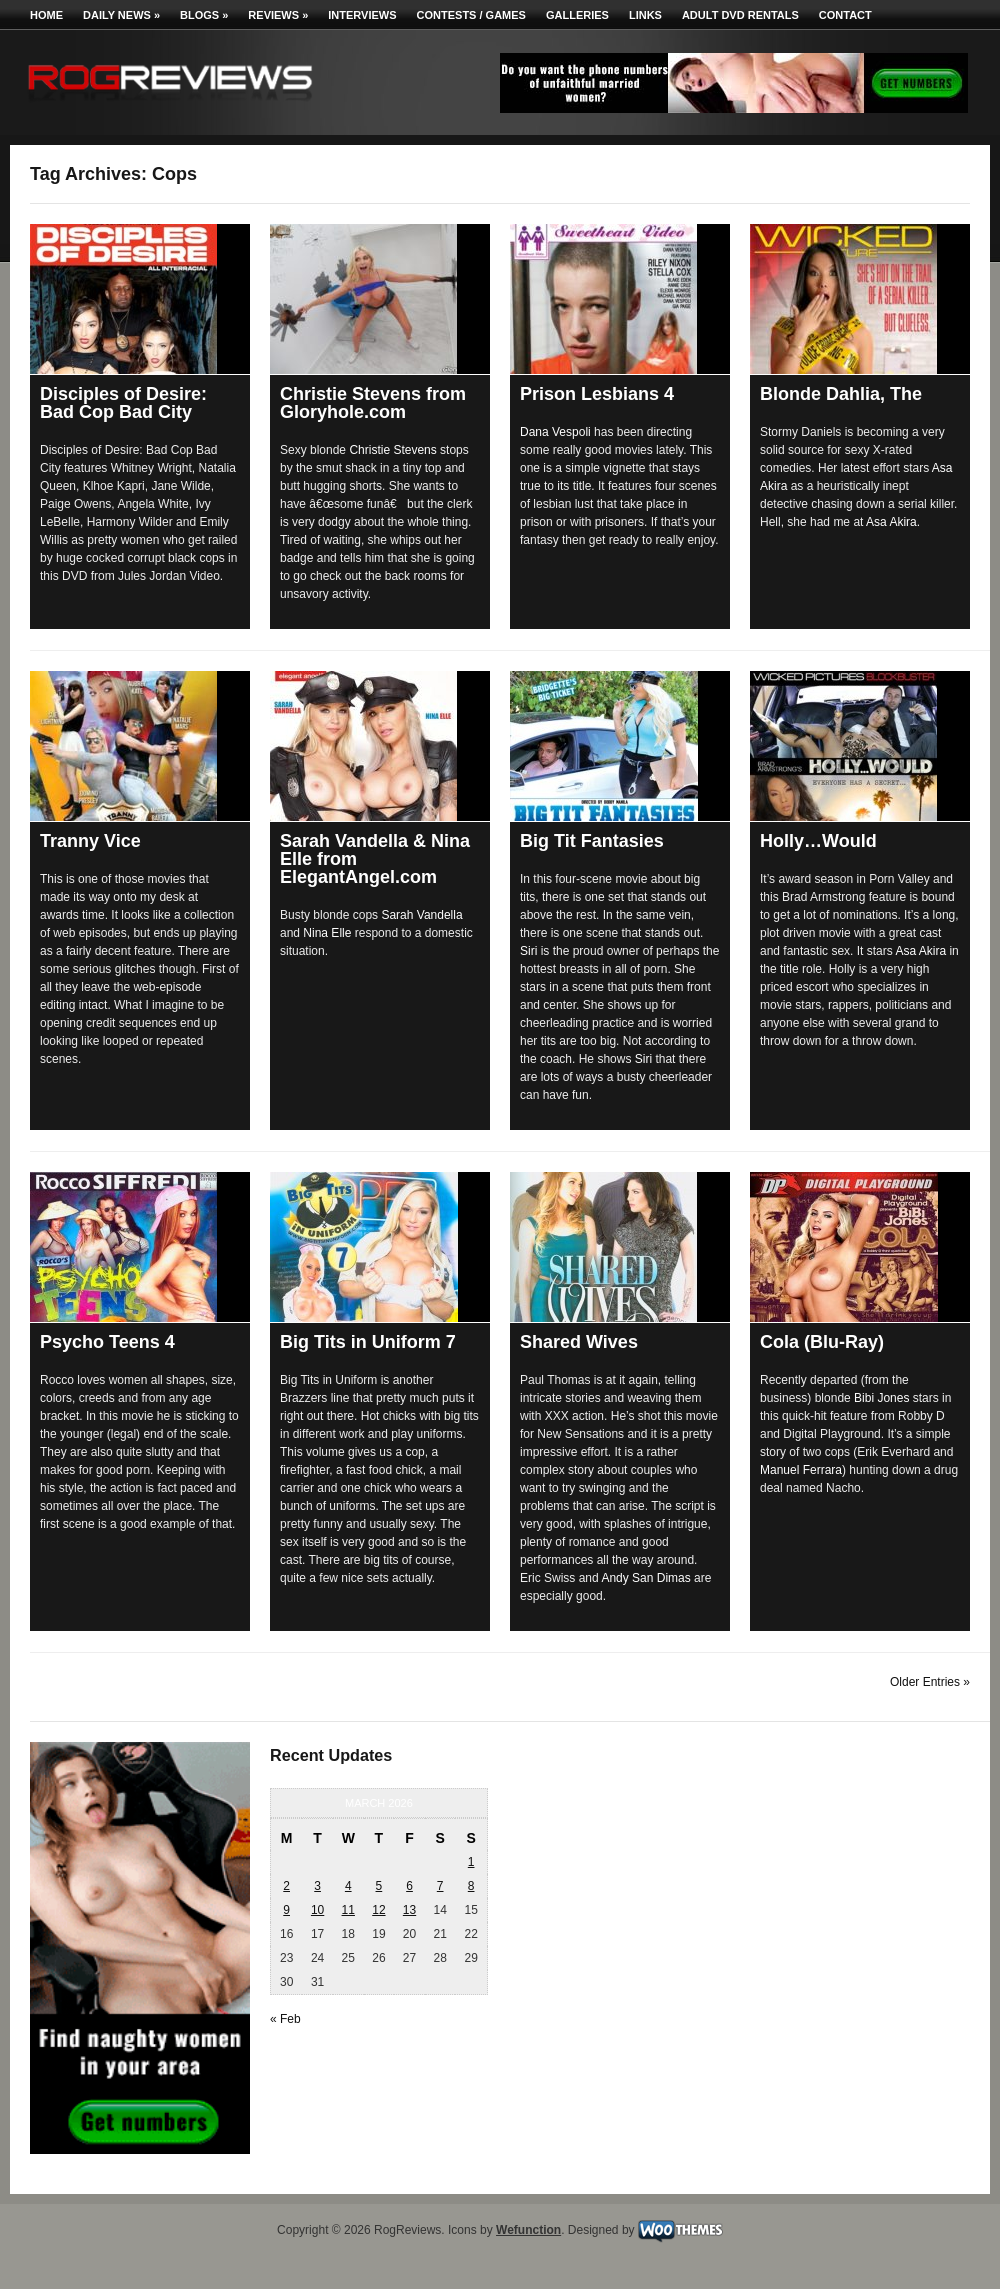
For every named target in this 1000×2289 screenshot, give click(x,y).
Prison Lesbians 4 (597, 394)
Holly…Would (818, 841)
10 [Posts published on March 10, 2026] (317, 1910)
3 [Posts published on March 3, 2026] (317, 1886)
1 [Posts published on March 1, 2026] (471, 1862)
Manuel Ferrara (801, 1470)
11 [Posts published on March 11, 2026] (348, 1910)
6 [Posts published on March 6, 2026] (409, 1886)
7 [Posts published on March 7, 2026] (440, 1886)
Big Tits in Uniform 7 (368, 1342)
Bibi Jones (881, 1398)
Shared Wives (579, 1342)
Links (645, 15)
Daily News (121, 15)
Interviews (362, 15)
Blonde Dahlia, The (841, 394)
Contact (845, 15)
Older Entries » (930, 1682)
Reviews (278, 15)
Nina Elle (327, 933)
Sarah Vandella (421, 915)
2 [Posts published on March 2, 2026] (286, 1886)
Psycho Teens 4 (107, 1342)
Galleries (577, 15)
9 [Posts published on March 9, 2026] (286, 1910)
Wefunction (528, 2230)
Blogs (204, 15)
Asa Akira (891, 522)
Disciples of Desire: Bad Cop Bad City (123, 403)
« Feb (285, 2019)
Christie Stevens (392, 450)
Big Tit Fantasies (592, 841)
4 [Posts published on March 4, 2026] (348, 1886)
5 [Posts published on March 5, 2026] (379, 1886)
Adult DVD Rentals (740, 15)
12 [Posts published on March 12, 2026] (378, 1910)
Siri (528, 951)
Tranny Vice (90, 841)
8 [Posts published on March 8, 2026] (471, 1886)
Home (46, 15)
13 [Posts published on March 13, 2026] (409, 1910)
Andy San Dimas (645, 1578)
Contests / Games (471, 15)
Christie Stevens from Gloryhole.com (373, 403)
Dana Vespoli (555, 432)
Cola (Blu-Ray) (822, 1342)
